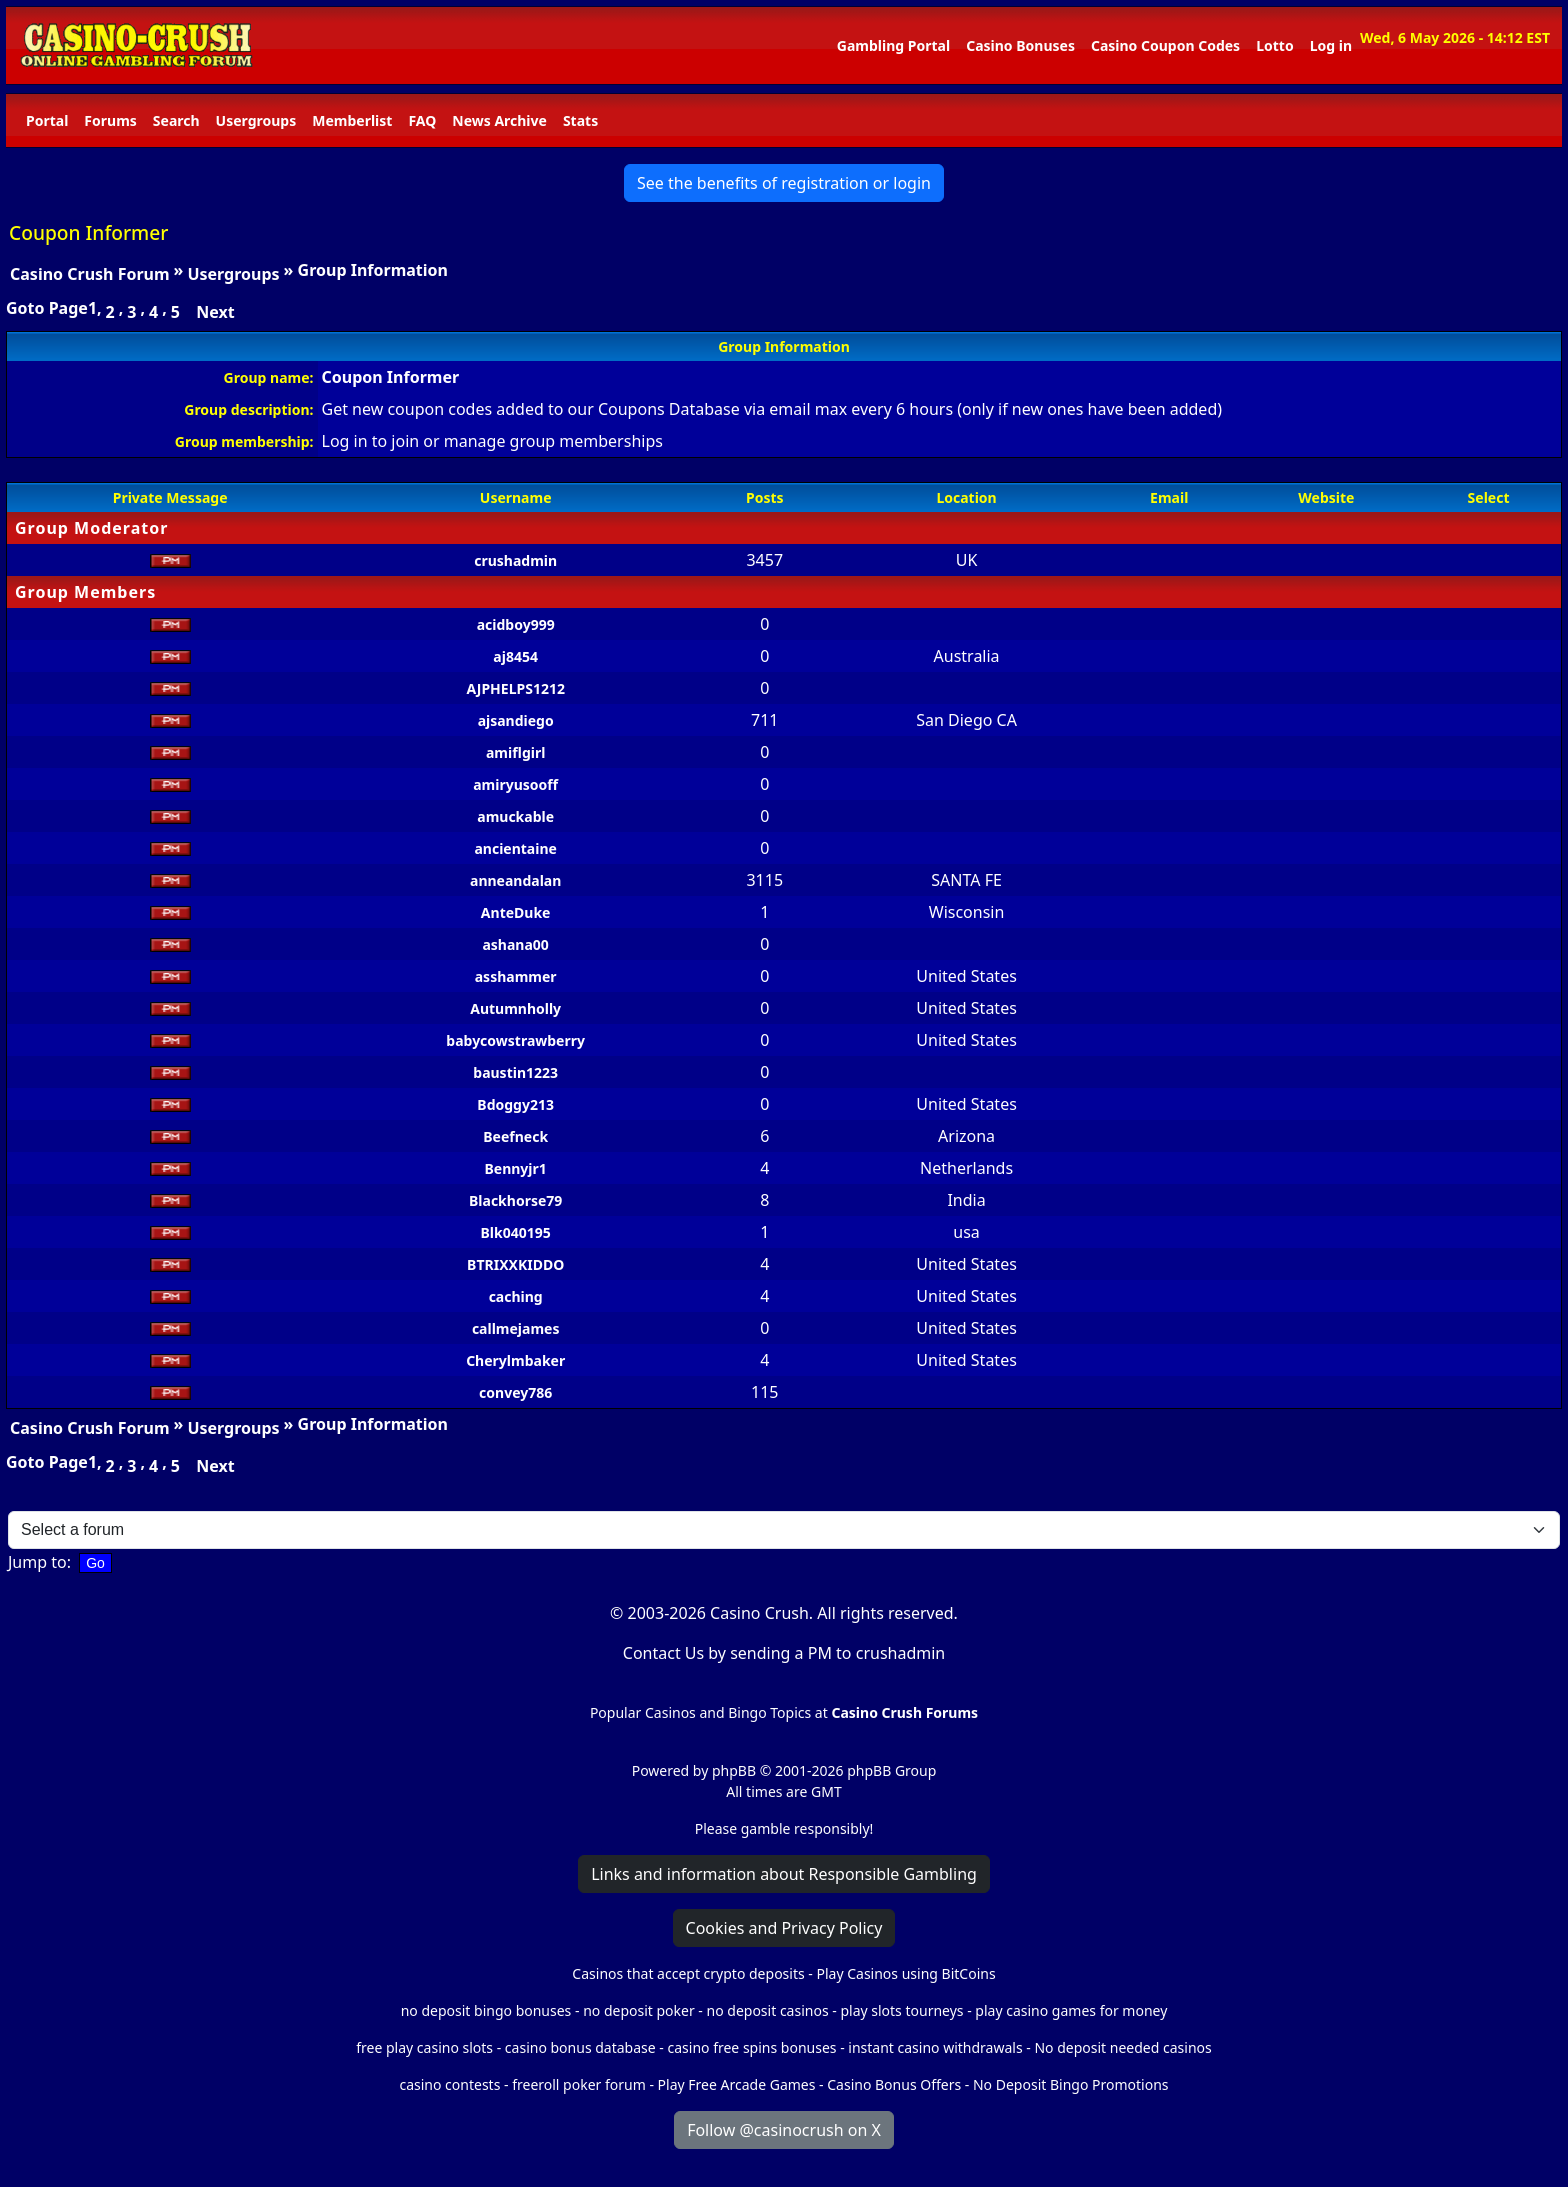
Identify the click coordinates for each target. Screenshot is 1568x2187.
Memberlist (352, 120)
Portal (47, 120)
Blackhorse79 (515, 1200)
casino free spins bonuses (751, 2047)
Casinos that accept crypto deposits (688, 1973)
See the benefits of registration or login (784, 183)
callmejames (516, 1328)
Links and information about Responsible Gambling (784, 1874)
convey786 (515, 1392)
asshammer (516, 976)
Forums (110, 120)
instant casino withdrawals (937, 2047)
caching (516, 1296)
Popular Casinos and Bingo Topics (700, 1712)
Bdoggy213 (515, 1104)
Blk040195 (516, 1232)
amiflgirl (515, 752)
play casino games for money (1071, 2010)
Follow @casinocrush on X (784, 2130)
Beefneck (515, 1136)
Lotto (1274, 45)
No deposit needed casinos (1122, 2047)
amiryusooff (515, 784)
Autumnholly (515, 1008)
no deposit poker (639, 2010)
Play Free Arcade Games (737, 2084)
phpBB (734, 1770)
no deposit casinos (768, 2010)
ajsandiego (516, 720)
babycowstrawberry (515, 1040)
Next (215, 312)
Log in (1331, 45)
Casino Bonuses (1020, 45)
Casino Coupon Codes (1165, 45)
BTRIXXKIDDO (515, 1264)
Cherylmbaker (515, 1360)
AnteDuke (516, 912)
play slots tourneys (901, 2010)
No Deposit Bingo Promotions (1071, 2084)
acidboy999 (516, 624)
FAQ (422, 120)
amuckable (515, 816)
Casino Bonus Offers (894, 2084)
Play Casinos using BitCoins (905, 1973)
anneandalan (515, 880)
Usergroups (256, 120)
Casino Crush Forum (90, 274)
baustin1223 (515, 1072)
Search (176, 120)
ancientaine (515, 848)
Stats (580, 120)
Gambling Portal (893, 45)
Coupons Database (669, 409)
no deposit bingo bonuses (486, 2010)
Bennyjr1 (516, 1168)
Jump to (37, 1562)
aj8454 (515, 656)
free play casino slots (424, 2047)
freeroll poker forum (579, 2084)
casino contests (449, 2084)
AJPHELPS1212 (515, 688)
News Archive (499, 120)
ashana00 (515, 944)
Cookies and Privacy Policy (784, 1928)
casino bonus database (580, 2047)
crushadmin (515, 560)
